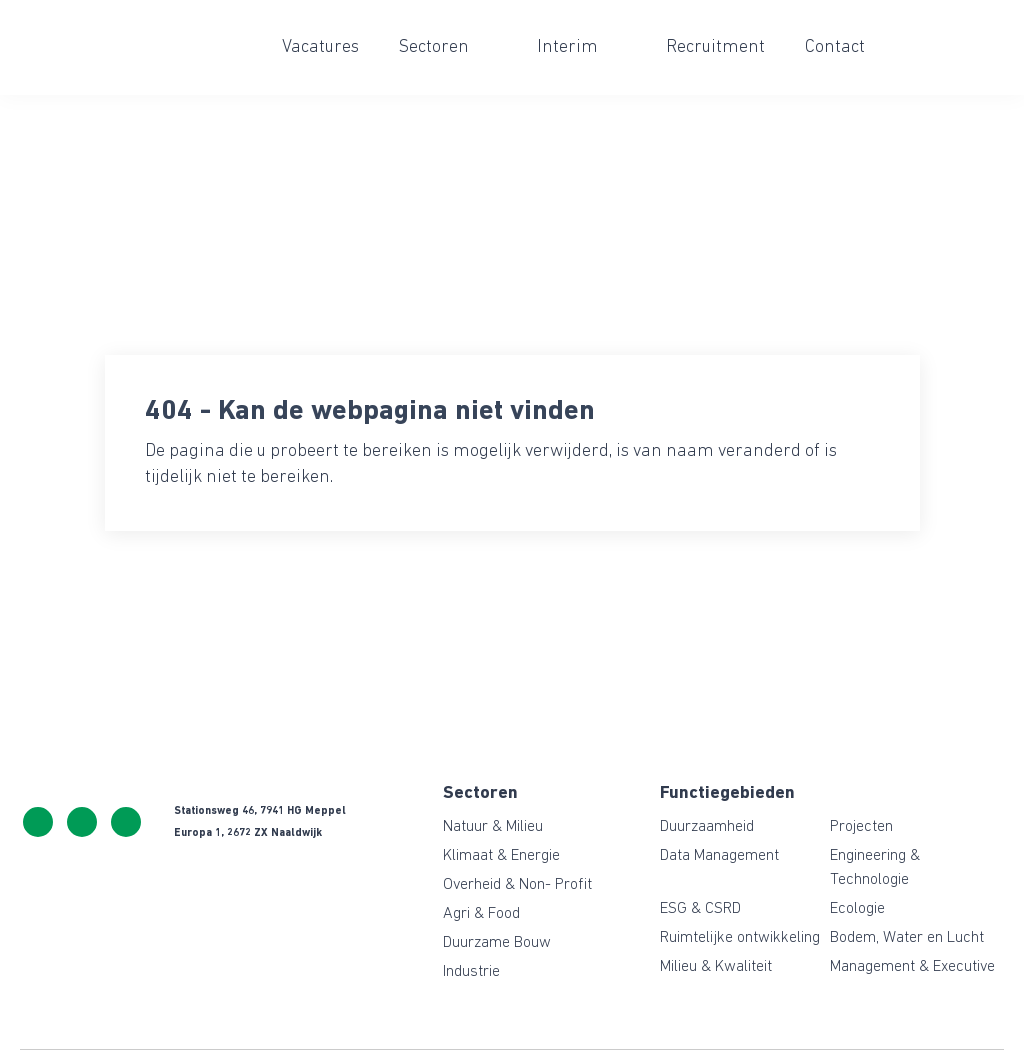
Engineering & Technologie (875, 868)
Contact (835, 47)
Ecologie (857, 909)
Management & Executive (912, 967)
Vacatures (320, 47)
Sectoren (434, 47)
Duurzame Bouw (497, 943)
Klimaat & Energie (501, 856)
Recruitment (715, 47)
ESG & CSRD (700, 909)
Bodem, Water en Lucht (907, 938)
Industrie (471, 972)
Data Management (719, 856)
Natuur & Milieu (493, 827)
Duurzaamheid (707, 827)
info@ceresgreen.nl (82, 822)
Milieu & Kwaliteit (716, 967)
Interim (567, 47)
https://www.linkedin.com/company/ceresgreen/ (126, 822)
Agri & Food (481, 914)
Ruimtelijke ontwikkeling (740, 938)
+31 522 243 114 (38, 822)
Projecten (861, 827)
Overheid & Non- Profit (517, 885)
